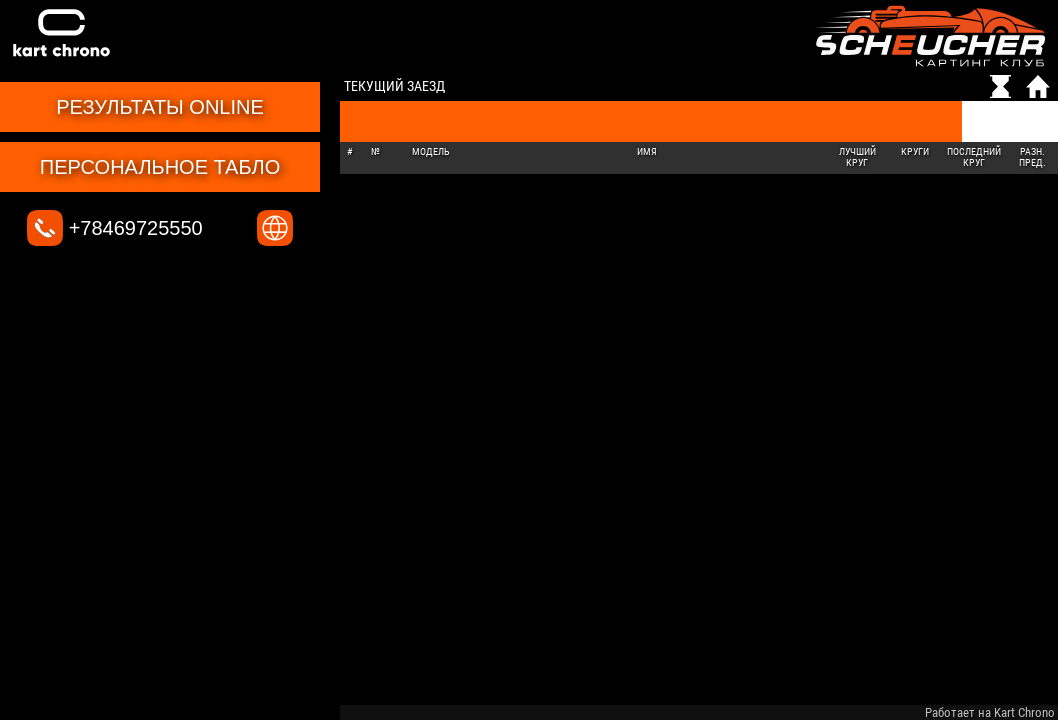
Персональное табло (160, 167)
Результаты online (160, 107)
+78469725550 (115, 228)
